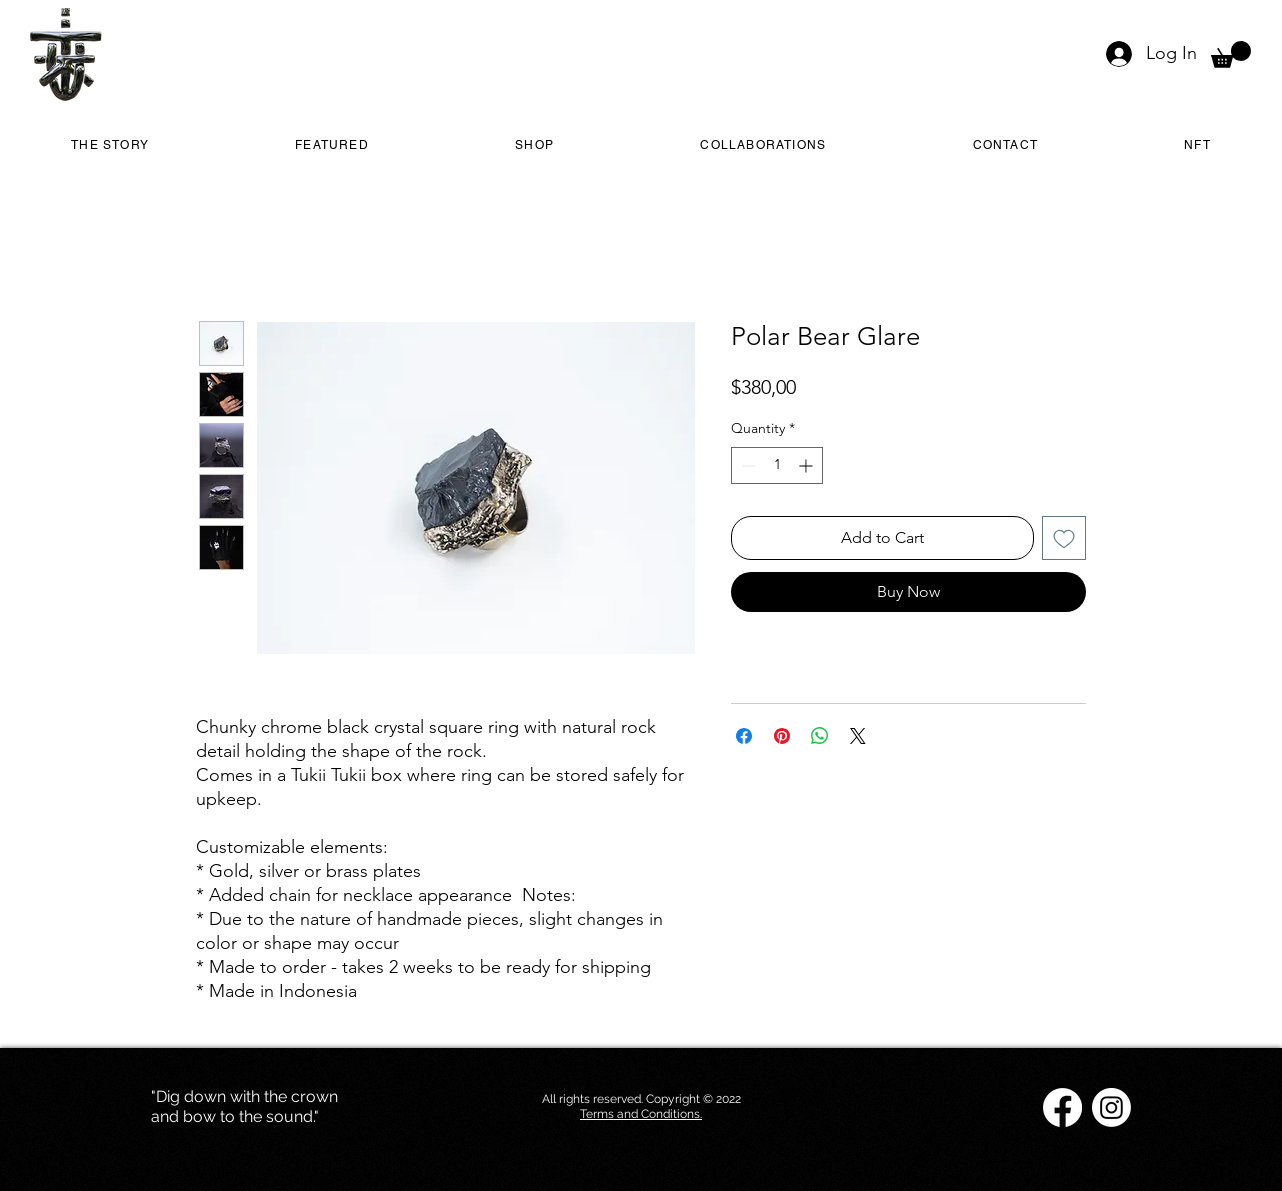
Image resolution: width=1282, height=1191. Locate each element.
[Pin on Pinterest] (782, 736)
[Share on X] (858, 736)
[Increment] (807, 465)
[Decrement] (746, 465)
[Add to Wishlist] (1064, 538)
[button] (1231, 54)
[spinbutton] (777, 465)
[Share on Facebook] (744, 736)
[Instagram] (1111, 1107)
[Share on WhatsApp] (820, 736)
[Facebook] (1062, 1107)
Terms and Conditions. (641, 1114)
